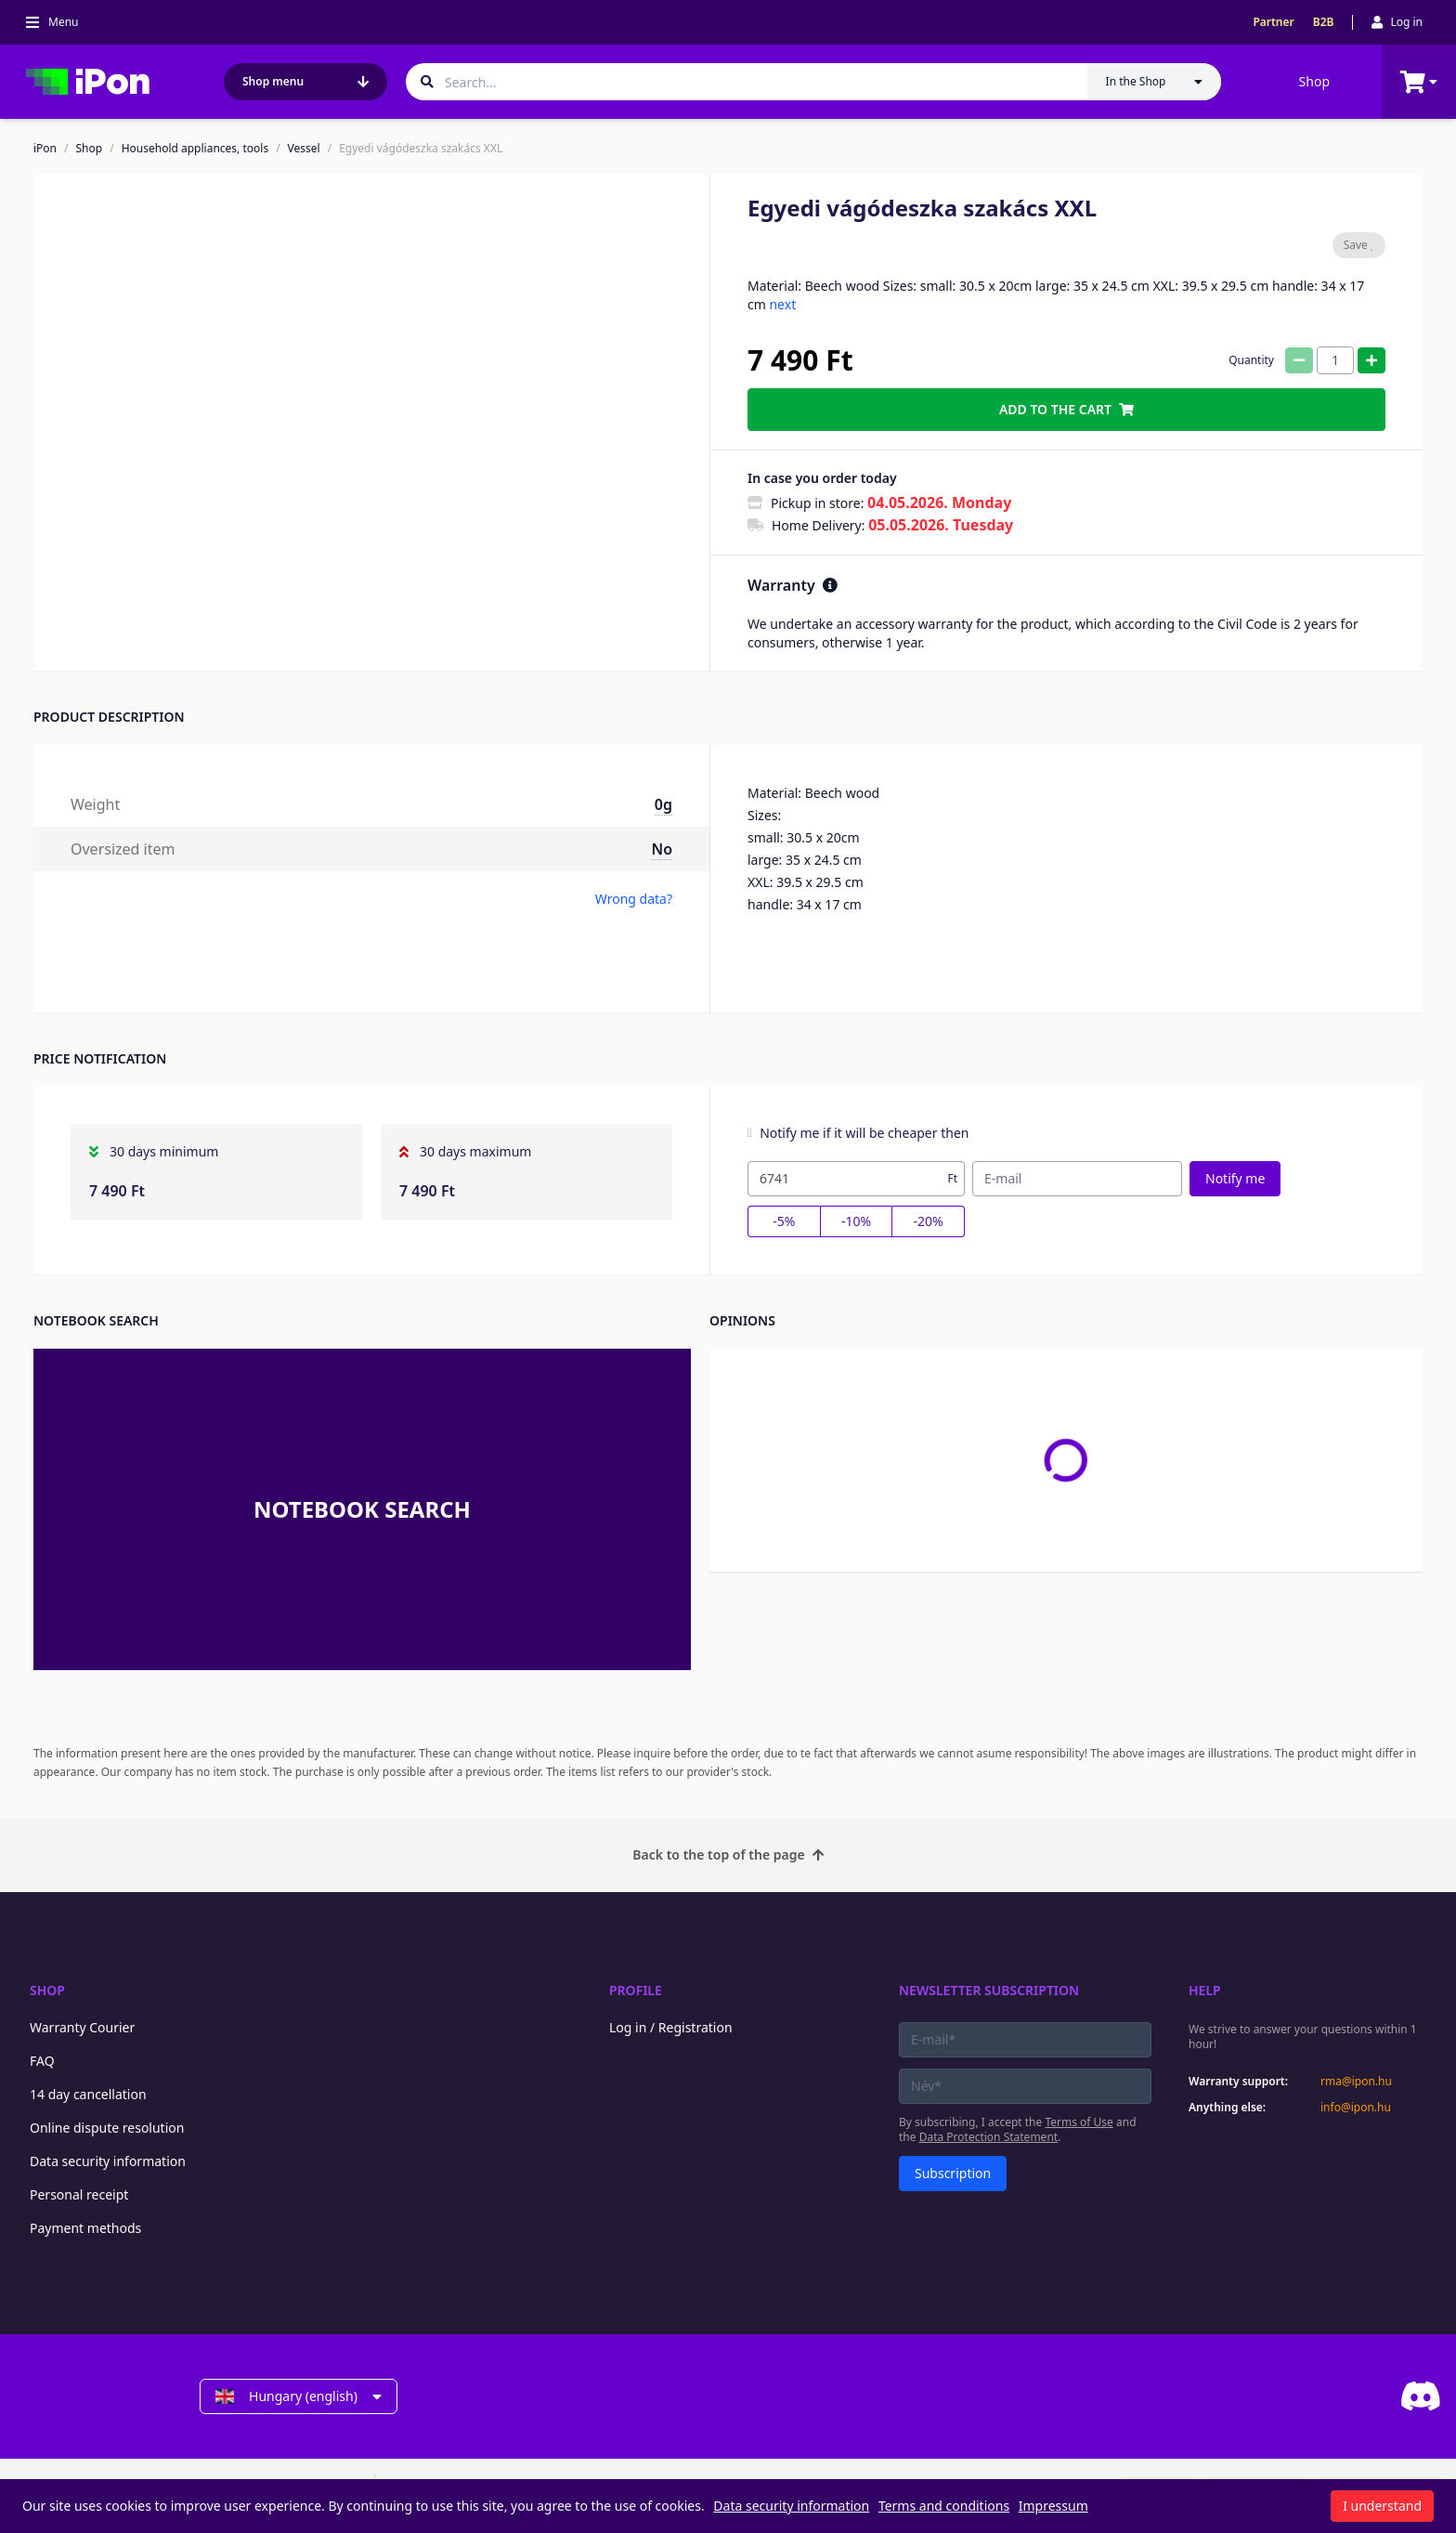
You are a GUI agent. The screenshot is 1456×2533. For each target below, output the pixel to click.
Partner (1273, 22)
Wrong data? (633, 898)
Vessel (304, 148)
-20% (928, 1221)
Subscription (953, 2173)
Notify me (1235, 1178)
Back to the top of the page (727, 1854)
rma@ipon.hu (1356, 2081)
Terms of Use (1078, 2122)
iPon (45, 148)
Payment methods (85, 2228)
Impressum (1053, 2505)
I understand (1382, 2505)
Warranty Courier (82, 2027)
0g (663, 804)
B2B (1323, 22)
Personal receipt (79, 2194)
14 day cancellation (88, 2094)
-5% (784, 1221)
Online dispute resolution (107, 2127)
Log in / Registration (671, 2027)
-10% (856, 1221)
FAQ (42, 2060)
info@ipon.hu (1355, 2107)
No (661, 849)
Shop (1314, 81)
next (782, 304)
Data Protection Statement (989, 2137)
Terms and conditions (943, 2505)
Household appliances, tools (195, 148)
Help (1205, 1990)
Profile (635, 1990)
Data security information (108, 2161)
